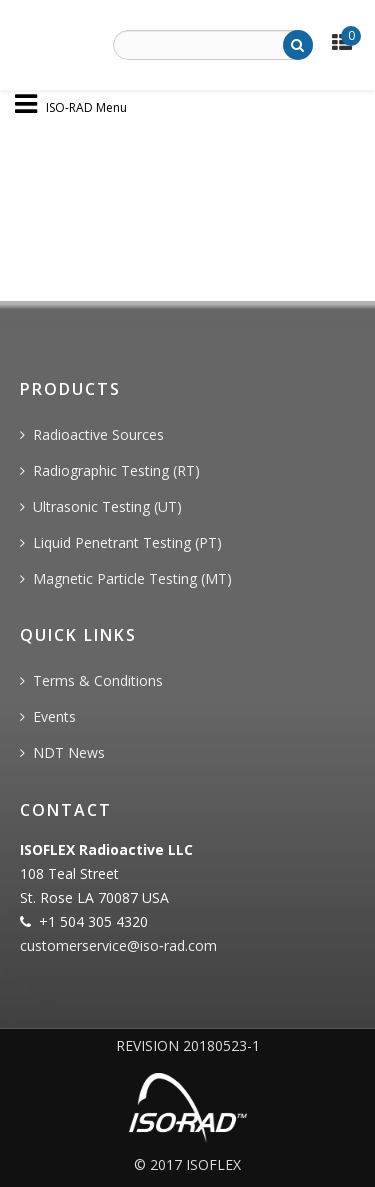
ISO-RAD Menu (86, 106)
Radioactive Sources (98, 434)
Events (54, 716)
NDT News (69, 752)
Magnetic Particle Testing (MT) (132, 578)
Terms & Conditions (98, 680)
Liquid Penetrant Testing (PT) (127, 542)
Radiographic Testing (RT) (116, 470)
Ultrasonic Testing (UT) (107, 506)
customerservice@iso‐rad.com (118, 945)
